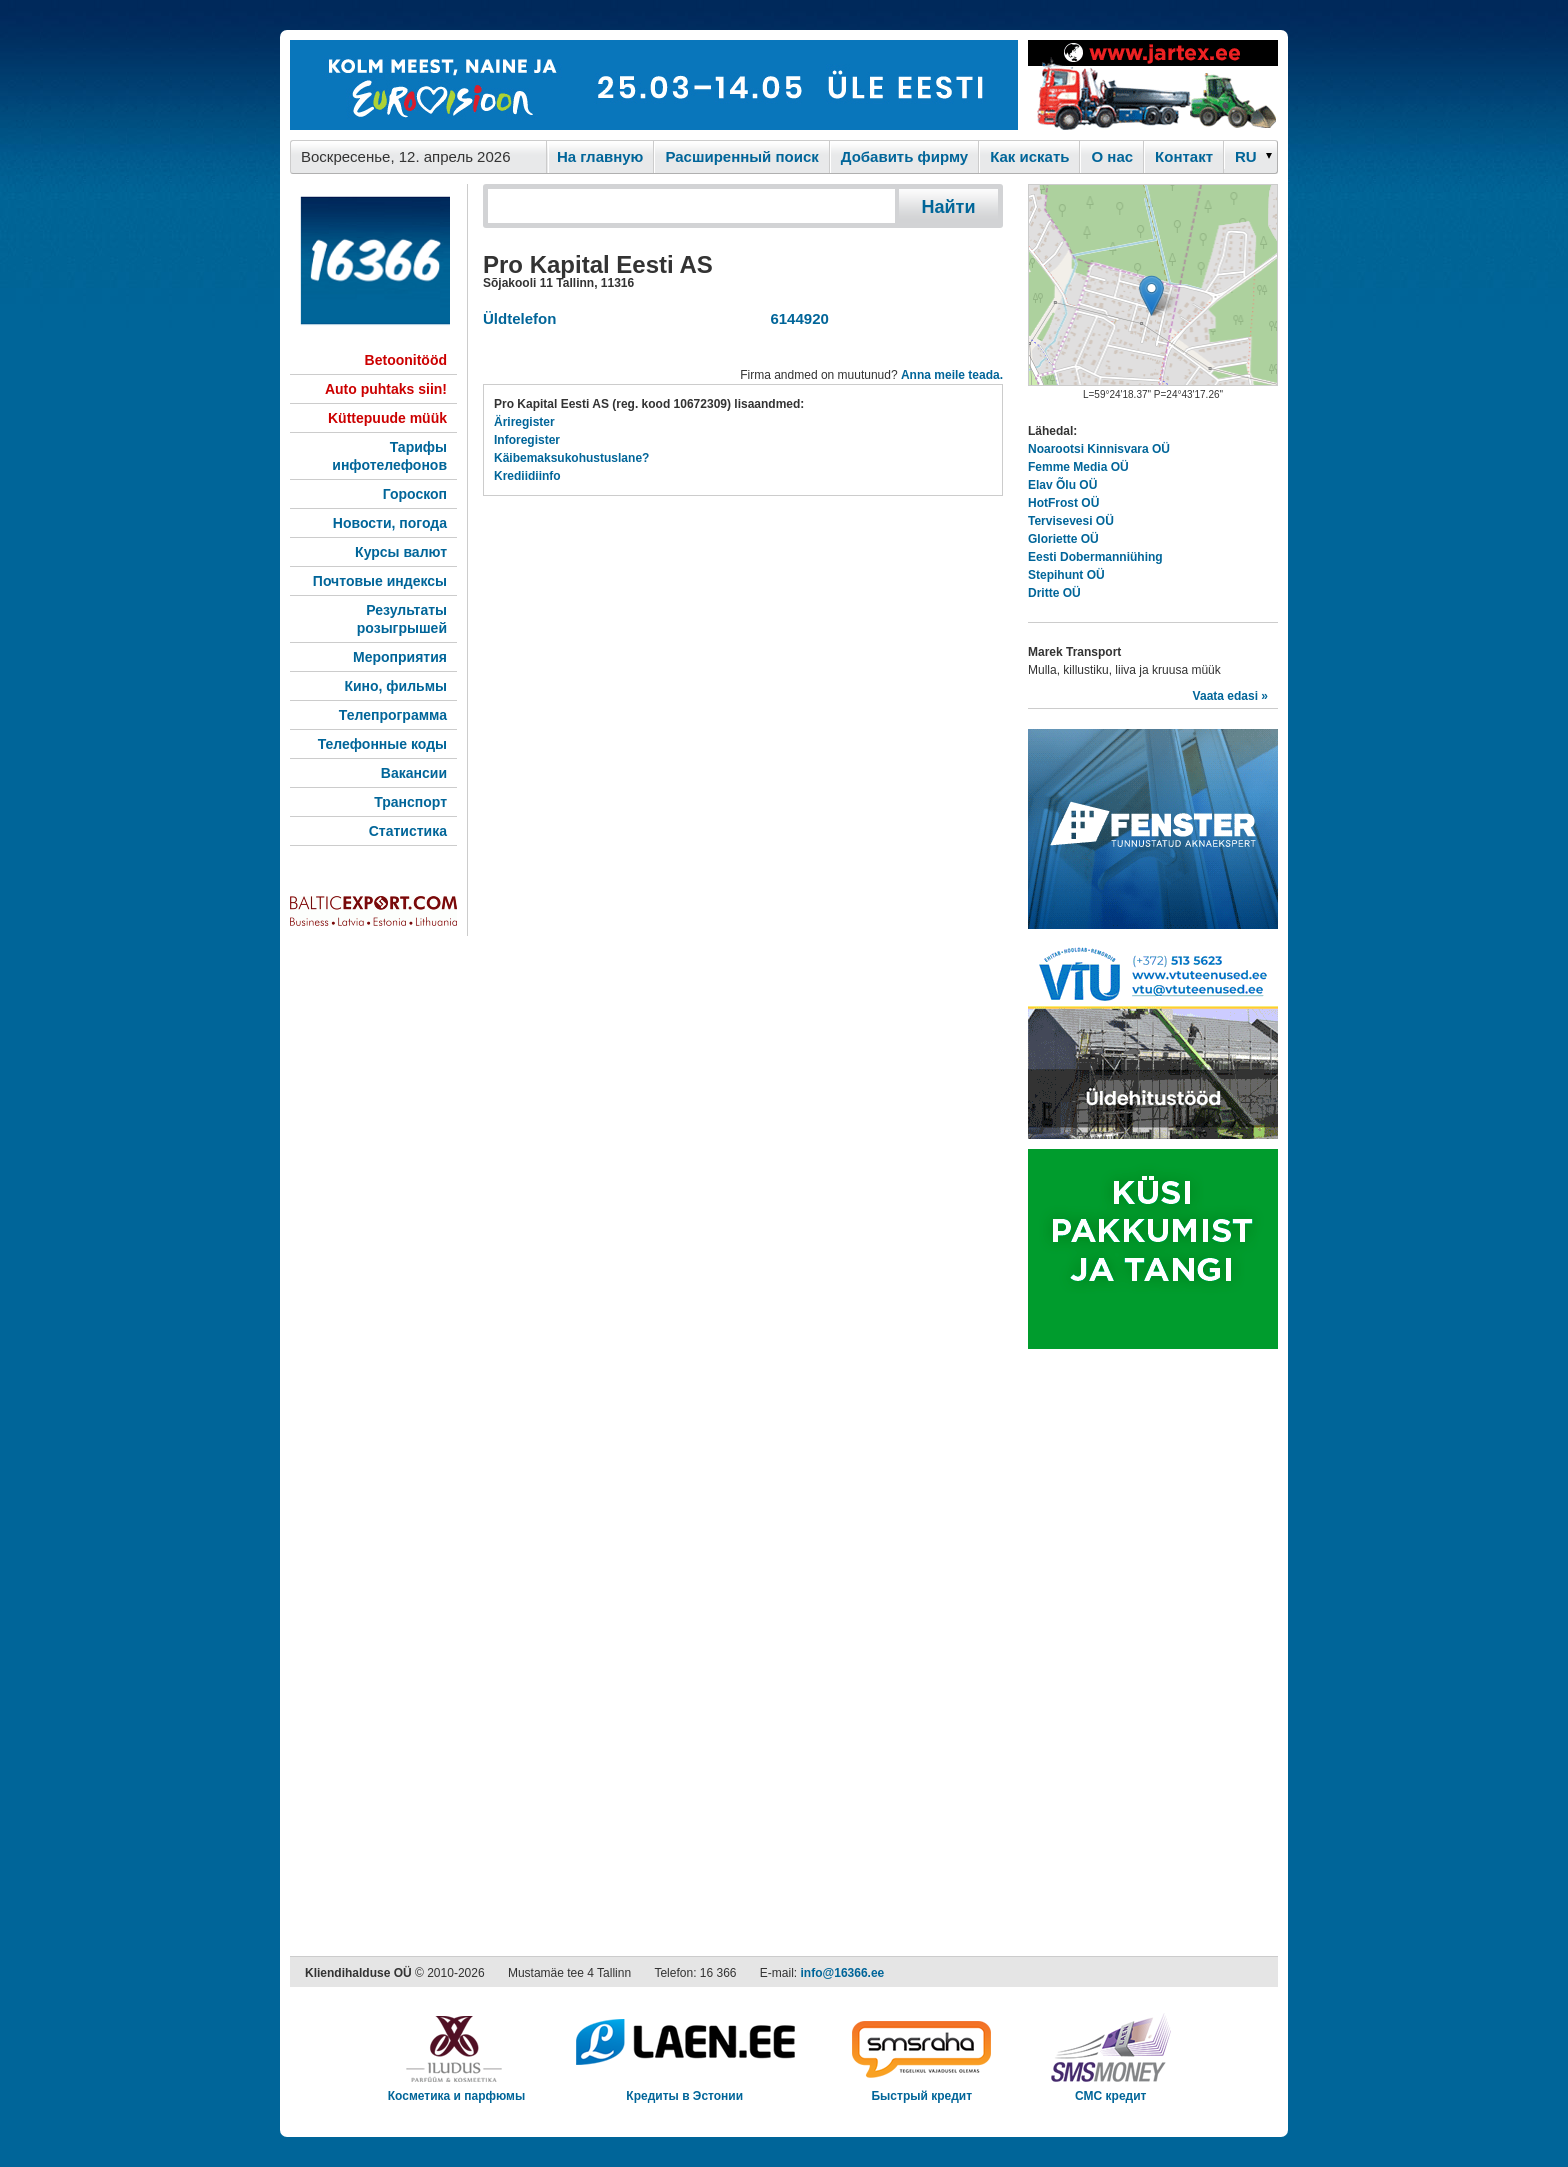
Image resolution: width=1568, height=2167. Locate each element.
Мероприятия (400, 657)
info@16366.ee (843, 1973)
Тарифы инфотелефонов (389, 456)
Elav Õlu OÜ (1062, 485)
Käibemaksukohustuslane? (571, 458)
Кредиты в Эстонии (684, 2089)
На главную (600, 156)
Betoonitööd (406, 360)
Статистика (408, 831)
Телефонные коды (382, 744)
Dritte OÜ (1054, 593)
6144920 (795, 318)
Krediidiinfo (527, 476)
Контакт (1184, 156)
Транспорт (410, 802)
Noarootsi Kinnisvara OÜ (1099, 449)
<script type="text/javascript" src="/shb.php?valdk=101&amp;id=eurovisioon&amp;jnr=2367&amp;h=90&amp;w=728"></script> (654, 85)
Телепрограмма (393, 715)
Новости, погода (390, 523)
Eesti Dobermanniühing (1095, 557)
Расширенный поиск (741, 156)
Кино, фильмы (395, 686)
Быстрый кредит (921, 2089)
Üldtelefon (519, 318)
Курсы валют (401, 552)
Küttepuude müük (387, 418)
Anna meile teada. (952, 375)
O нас (1112, 156)
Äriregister (524, 422)
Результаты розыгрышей (402, 619)
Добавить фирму (904, 156)
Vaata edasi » (1230, 696)
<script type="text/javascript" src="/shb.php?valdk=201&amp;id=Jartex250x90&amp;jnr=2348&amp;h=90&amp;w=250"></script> (1153, 85)
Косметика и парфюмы (457, 2089)
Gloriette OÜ (1063, 539)
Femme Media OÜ (1078, 467)
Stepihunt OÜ (1066, 575)
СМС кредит (1110, 2089)
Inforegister (527, 440)
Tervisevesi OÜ (1071, 521)
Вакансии (414, 773)
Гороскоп (415, 494)
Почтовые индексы (380, 581)
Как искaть (1029, 156)
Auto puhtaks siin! (386, 389)
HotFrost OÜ (1063, 503)
